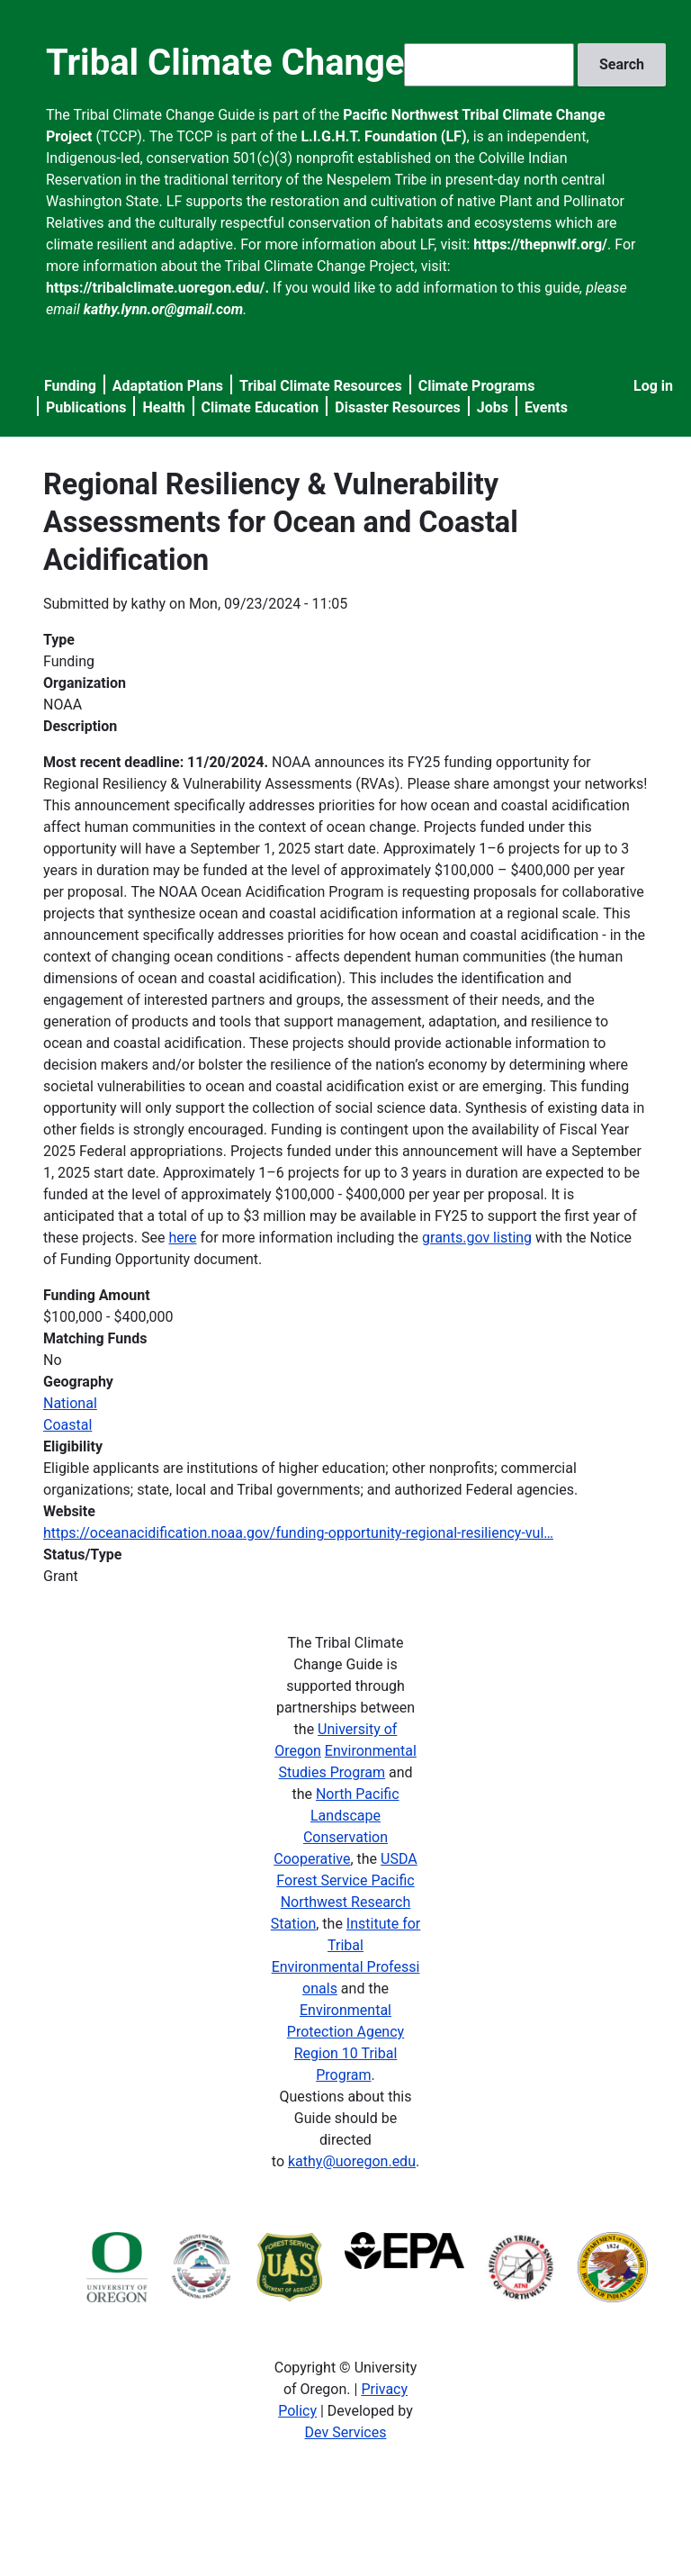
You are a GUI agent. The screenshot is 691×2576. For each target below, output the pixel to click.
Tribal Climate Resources (320, 385)
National (70, 1403)
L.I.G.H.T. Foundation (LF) (383, 136)
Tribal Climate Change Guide (276, 62)
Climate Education (260, 407)
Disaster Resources (398, 407)
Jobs (492, 407)
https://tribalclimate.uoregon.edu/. (157, 287)
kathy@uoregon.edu (352, 2161)
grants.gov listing (477, 1237)
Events (546, 407)
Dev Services (346, 2432)
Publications (86, 407)
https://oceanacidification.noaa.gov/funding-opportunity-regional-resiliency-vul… (298, 1532)
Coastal (67, 1424)
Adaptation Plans (167, 385)
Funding (70, 385)
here (182, 1237)
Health (163, 407)
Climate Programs (476, 385)
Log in (653, 385)
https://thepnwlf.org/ (540, 244)
